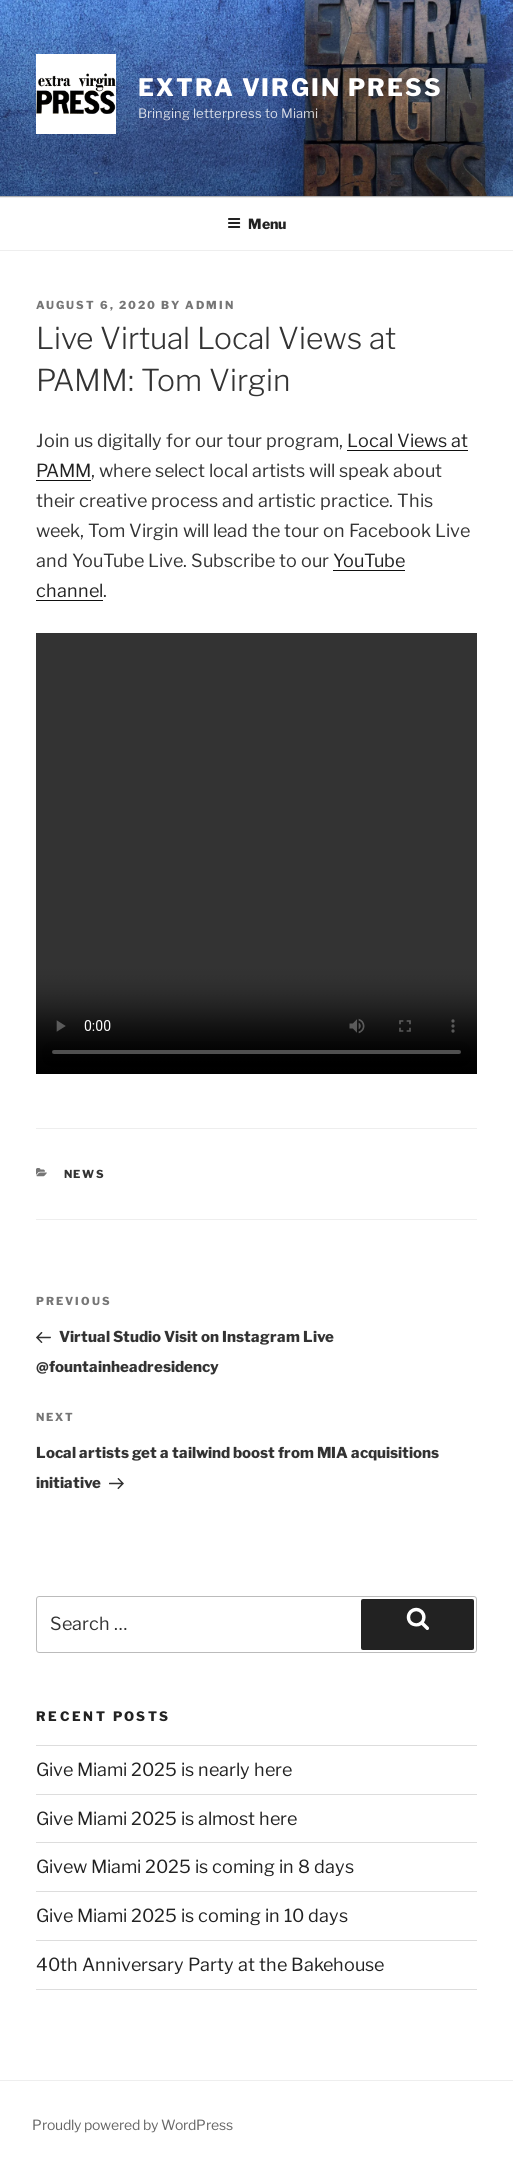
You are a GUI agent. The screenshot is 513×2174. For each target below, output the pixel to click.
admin (210, 305)
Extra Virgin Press (290, 87)
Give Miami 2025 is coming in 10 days (192, 1915)
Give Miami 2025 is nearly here (164, 1769)
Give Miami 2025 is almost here (166, 1818)
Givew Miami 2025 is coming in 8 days (195, 1866)
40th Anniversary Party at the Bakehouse (210, 1964)
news (85, 1174)
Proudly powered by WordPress (132, 2124)
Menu (256, 223)
